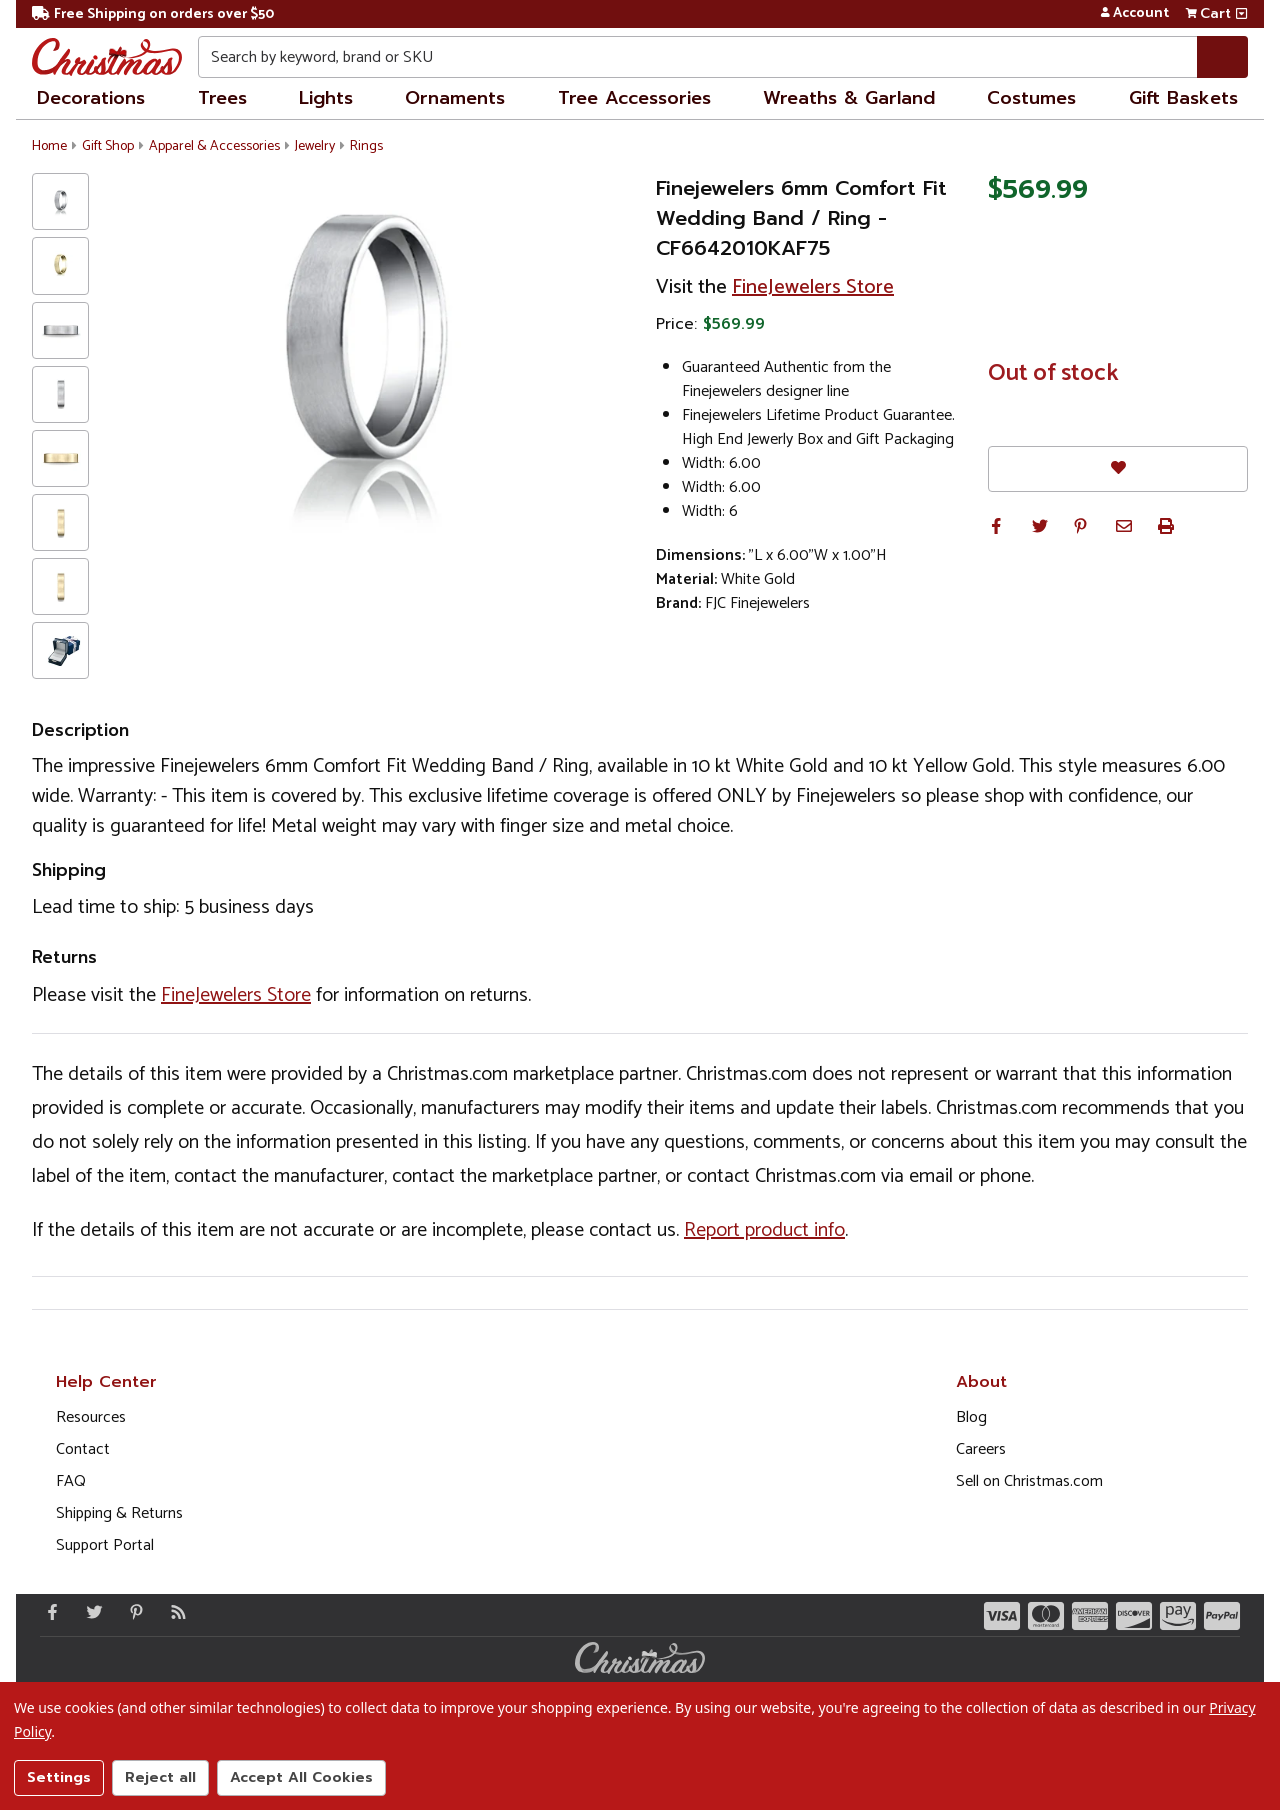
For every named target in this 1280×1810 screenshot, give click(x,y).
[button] (996, 526)
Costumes (1031, 98)
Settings (59, 1777)
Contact (83, 1449)
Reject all (160, 1777)
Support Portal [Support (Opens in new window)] (105, 1545)
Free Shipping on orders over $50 (153, 14)
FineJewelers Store (813, 287)
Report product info (764, 1230)
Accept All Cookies (301, 1777)
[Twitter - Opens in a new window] (90, 1612)
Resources (91, 1417)
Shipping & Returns (119, 1513)
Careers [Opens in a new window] (981, 1449)
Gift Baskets (1183, 98)
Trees (222, 98)
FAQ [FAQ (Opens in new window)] (71, 1481)
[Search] (1222, 57)
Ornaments (455, 98)
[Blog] (174, 1612)
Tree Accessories (634, 98)
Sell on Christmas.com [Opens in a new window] (1029, 1481)
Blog (971, 1417)
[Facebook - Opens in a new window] (48, 1612)
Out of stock (1053, 374)
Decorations (91, 98)
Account (1134, 14)
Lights (326, 98)
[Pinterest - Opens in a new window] (132, 1612)
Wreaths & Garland (849, 98)
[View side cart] (1241, 14)
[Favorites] (1118, 468)
